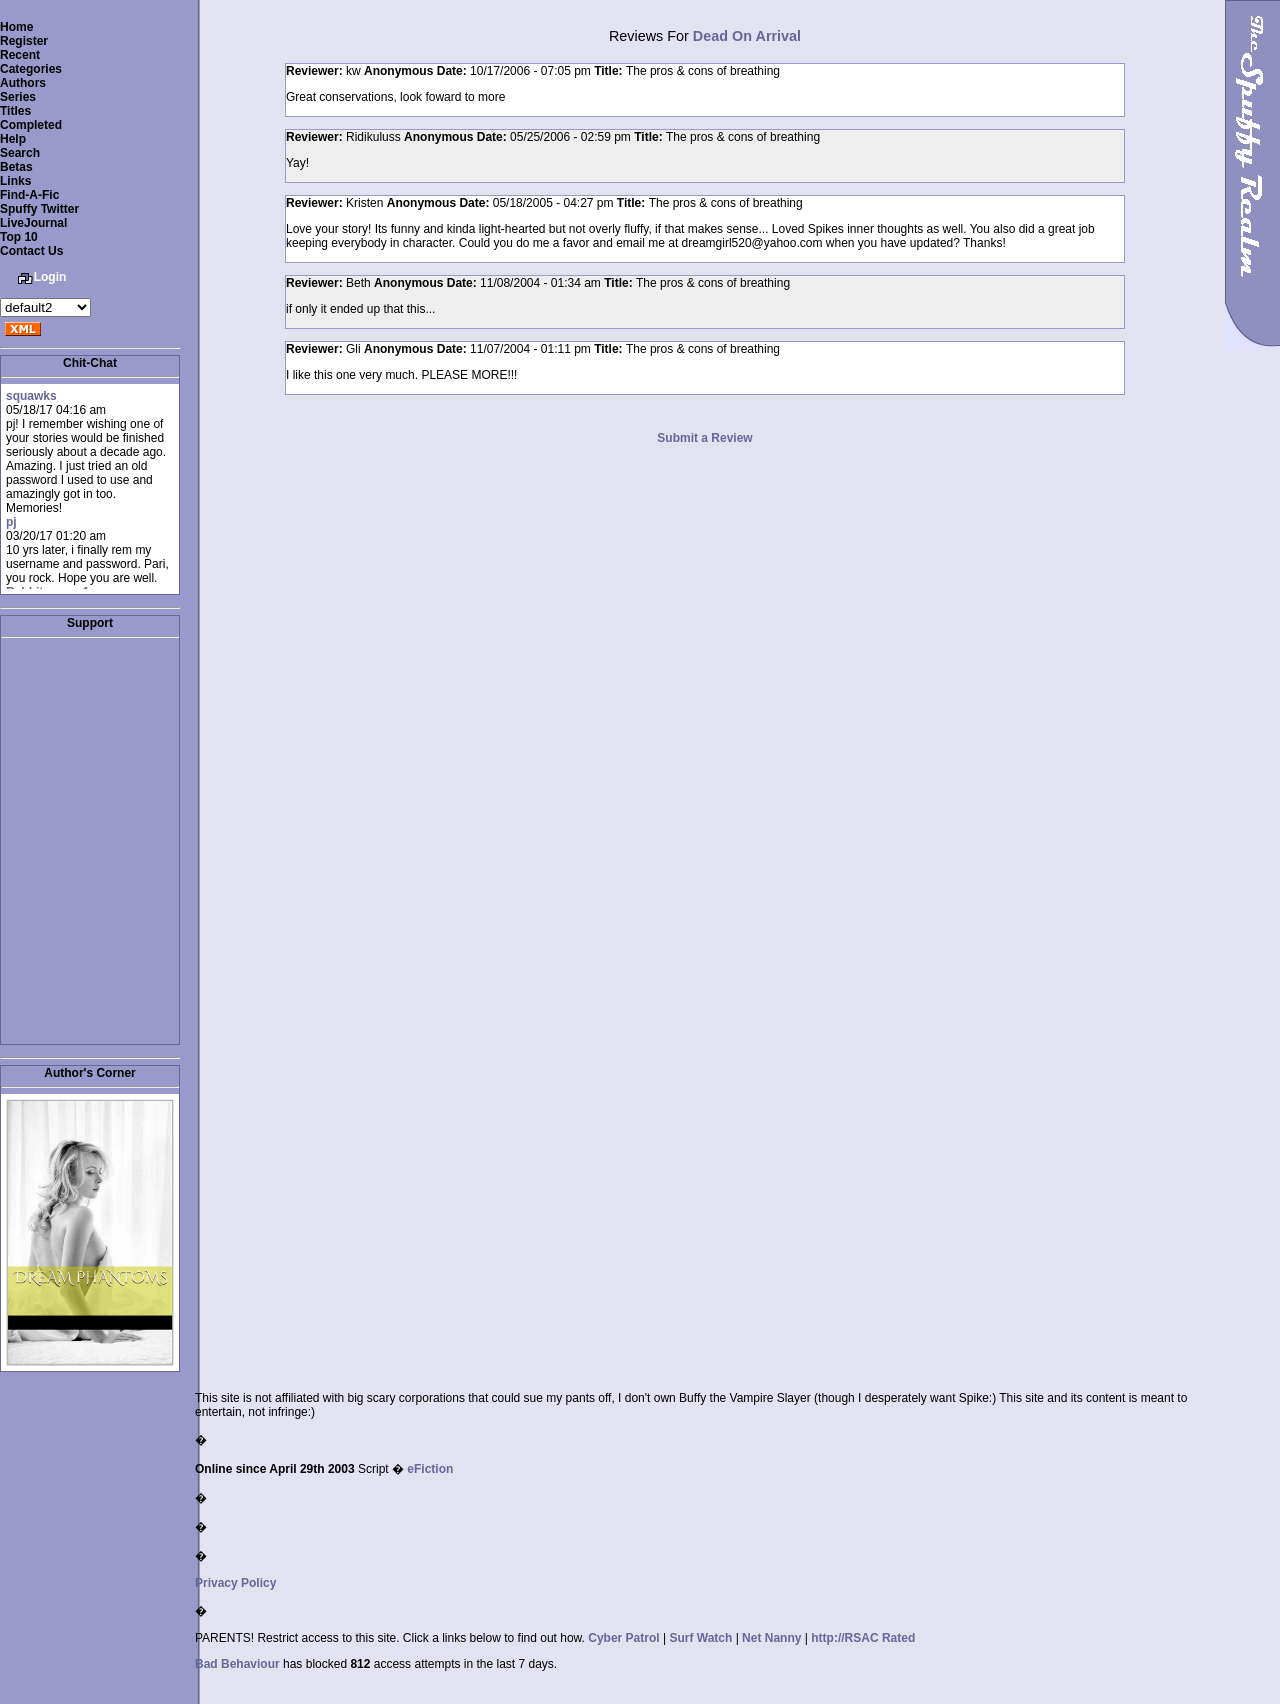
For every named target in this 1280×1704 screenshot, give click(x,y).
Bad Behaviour (237, 1664)
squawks (31, 396)
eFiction (430, 1469)
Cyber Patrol (623, 1638)
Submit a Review (704, 438)
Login (50, 277)
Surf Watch (700, 1638)
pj (11, 522)
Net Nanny (771, 1638)
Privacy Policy (235, 1583)
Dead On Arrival (747, 36)
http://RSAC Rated (863, 1638)
